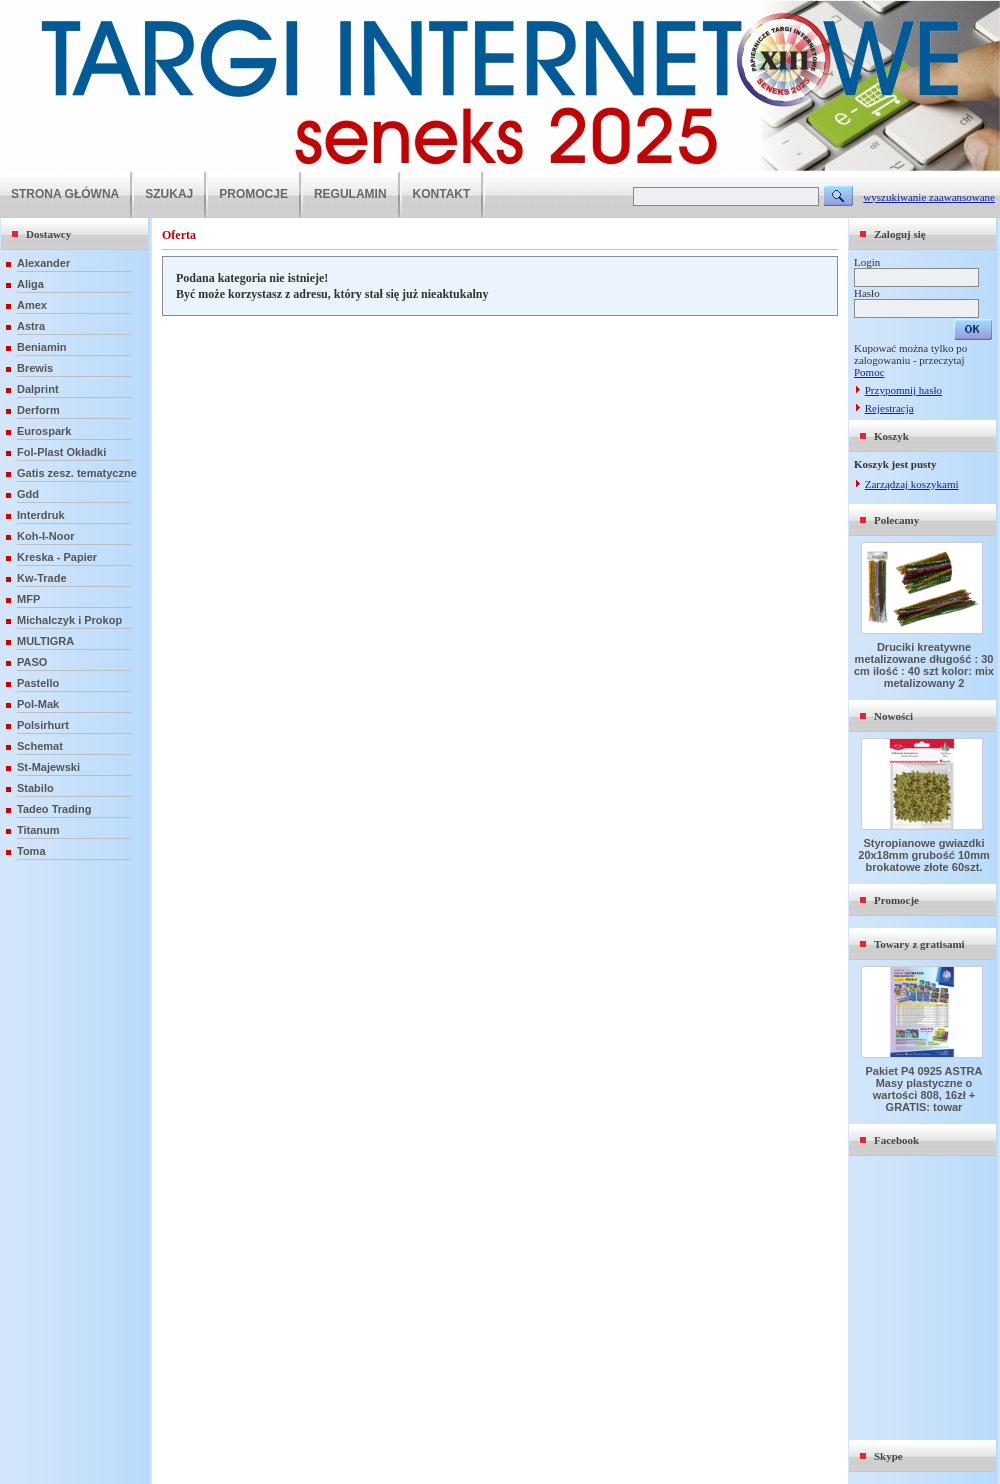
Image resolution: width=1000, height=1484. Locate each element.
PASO (32, 662)
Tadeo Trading (54, 809)
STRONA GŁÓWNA (65, 194)
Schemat (40, 746)
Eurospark (44, 431)
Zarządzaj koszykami (912, 484)
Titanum (38, 830)
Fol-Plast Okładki (61, 452)
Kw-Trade (42, 578)
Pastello (38, 683)
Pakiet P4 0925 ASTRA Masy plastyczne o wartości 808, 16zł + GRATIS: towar (924, 1089)
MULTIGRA (45, 641)
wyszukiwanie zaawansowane (929, 197)
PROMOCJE (253, 194)
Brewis (35, 368)
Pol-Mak (38, 704)
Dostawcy (48, 234)
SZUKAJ (169, 194)
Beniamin (42, 347)
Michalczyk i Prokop (69, 620)
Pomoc (869, 372)
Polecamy (896, 520)
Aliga (30, 284)
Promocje (896, 900)
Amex (32, 305)
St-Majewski (48, 767)
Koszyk (891, 436)
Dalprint (38, 389)
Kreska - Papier (57, 557)
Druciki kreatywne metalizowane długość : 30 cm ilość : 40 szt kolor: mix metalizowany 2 (924, 665)
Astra (31, 326)
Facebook (896, 1140)
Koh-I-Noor (45, 536)
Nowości (893, 716)
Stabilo (35, 788)
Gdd (28, 494)
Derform (38, 410)
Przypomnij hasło (903, 390)
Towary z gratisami (919, 944)
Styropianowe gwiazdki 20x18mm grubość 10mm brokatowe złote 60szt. (923, 855)
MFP (28, 599)
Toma (31, 851)
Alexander (43, 263)
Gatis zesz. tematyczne (77, 473)
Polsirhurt (43, 725)
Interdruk (41, 515)
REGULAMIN (350, 194)
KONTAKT (442, 194)
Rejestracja (889, 408)
